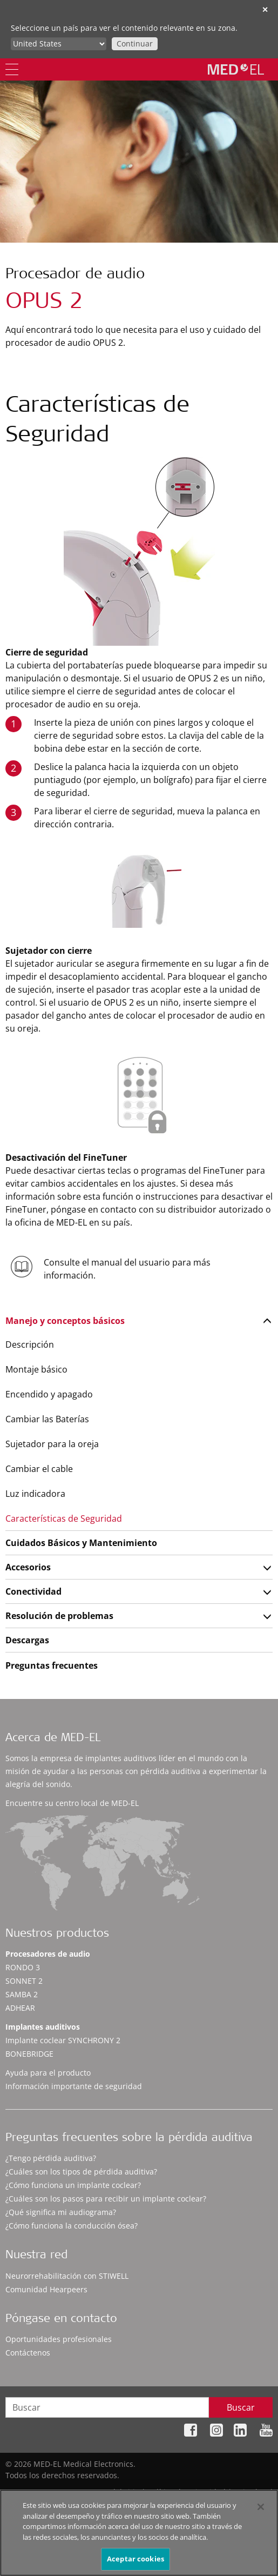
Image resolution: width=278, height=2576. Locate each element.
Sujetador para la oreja (52, 1444)
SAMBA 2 (21, 1994)
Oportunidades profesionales (58, 2339)
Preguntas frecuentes (51, 1665)
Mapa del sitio (113, 2492)
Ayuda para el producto (48, 2073)
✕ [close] (265, 9)
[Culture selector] (58, 43)
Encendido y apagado (49, 1394)
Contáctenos (27, 2352)
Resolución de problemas (59, 1616)
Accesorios (28, 1567)
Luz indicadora (35, 1494)
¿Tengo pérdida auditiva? (50, 2158)
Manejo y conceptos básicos (65, 1321)
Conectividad (33, 1591)
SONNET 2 (24, 1981)
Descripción (29, 1344)
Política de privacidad (187, 2492)
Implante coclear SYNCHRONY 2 (62, 2040)
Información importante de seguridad (73, 2086)
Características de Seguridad (63, 1518)
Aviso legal (253, 2492)
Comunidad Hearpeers (46, 2289)
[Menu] (11, 69)
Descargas (27, 1640)
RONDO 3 (22, 1967)
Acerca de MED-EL (52, 1738)
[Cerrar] (261, 2512)
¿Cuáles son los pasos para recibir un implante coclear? (105, 2198)
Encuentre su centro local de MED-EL (72, 1803)
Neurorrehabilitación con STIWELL (66, 2276)
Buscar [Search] (241, 2407)
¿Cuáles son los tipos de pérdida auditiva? (81, 2171)
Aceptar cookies (135, 2564)
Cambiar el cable (39, 1469)
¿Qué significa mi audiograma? (60, 2212)
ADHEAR (20, 2008)
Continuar (135, 43)
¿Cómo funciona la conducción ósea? (71, 2225)
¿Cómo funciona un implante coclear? (73, 2185)
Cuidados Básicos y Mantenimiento (81, 1543)
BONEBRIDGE (29, 2054)
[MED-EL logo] (236, 69)
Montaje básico (36, 1369)
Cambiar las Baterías (47, 1419)
